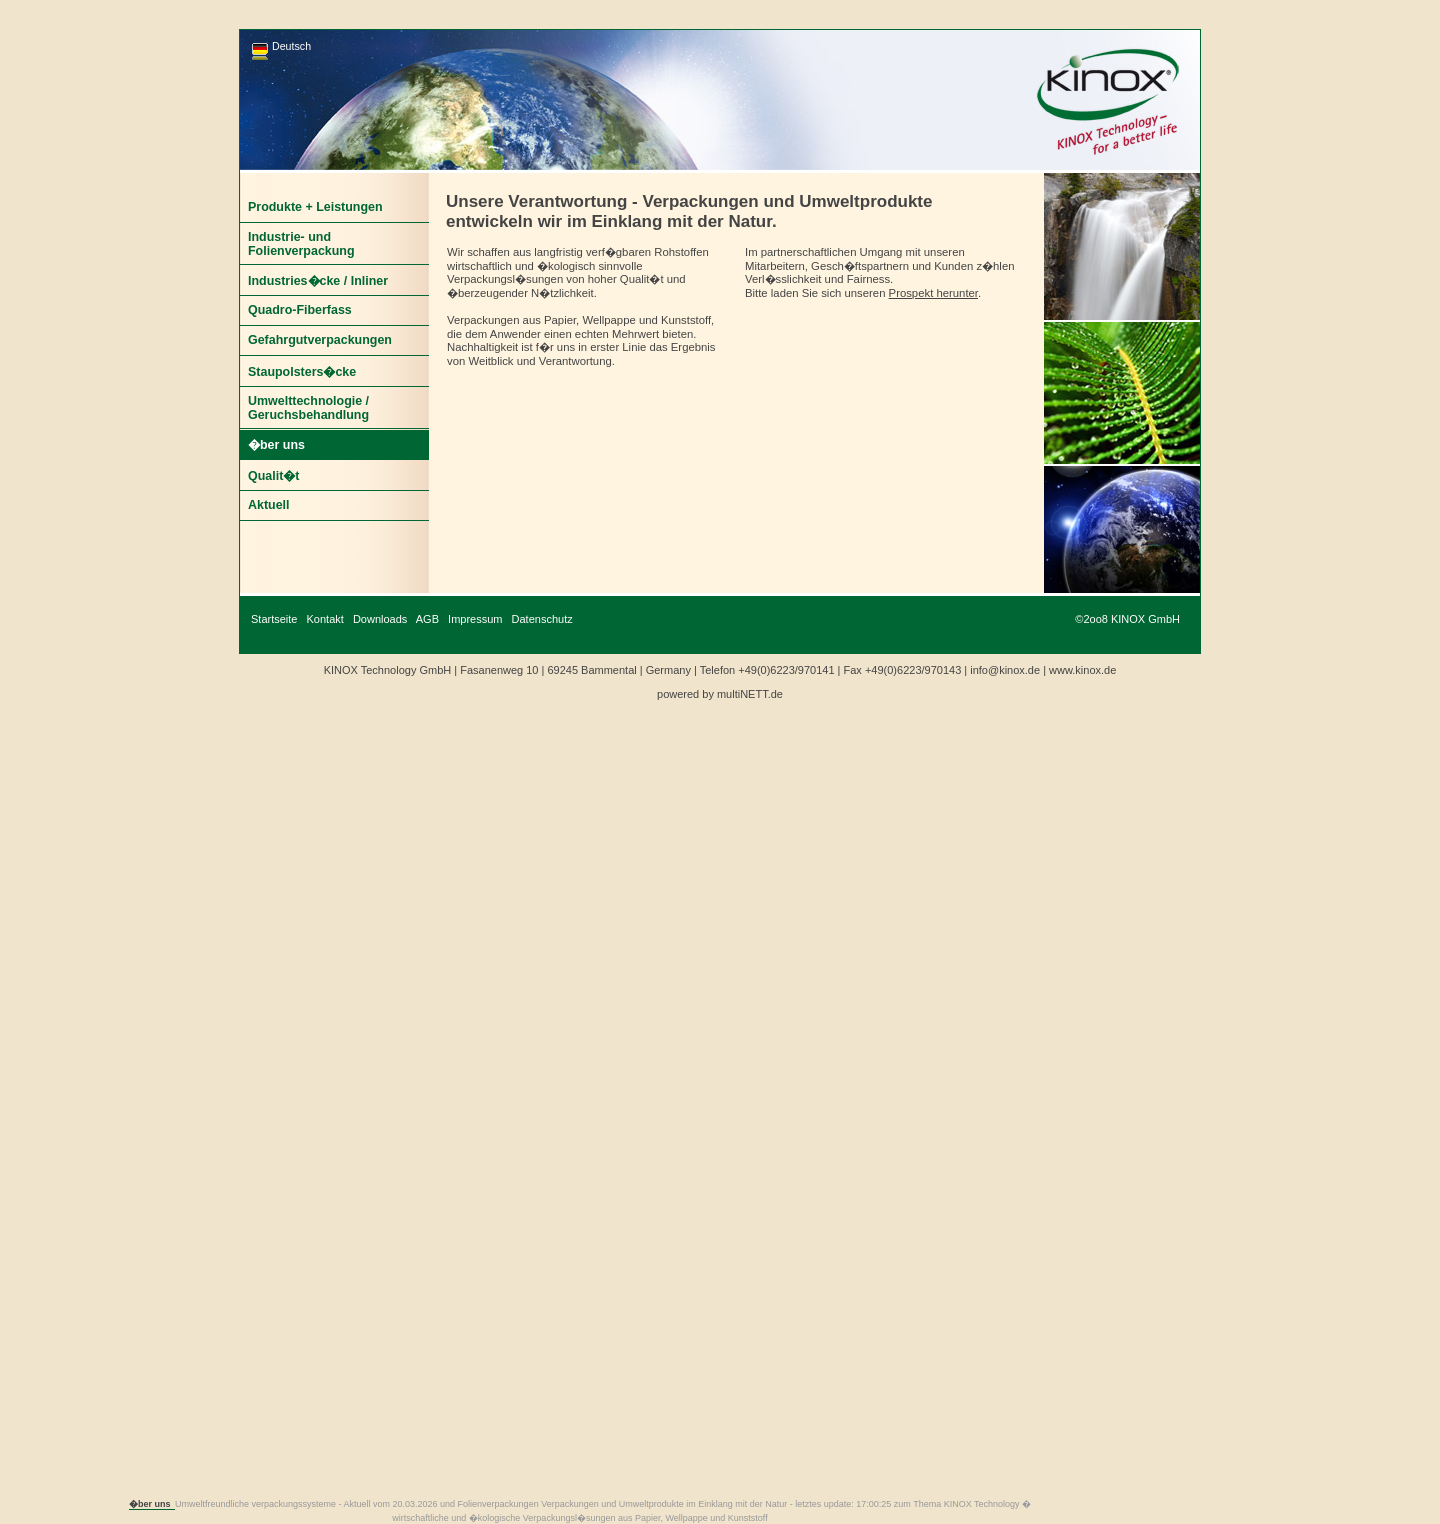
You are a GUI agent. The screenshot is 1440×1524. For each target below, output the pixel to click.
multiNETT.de (750, 694)
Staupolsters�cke (302, 372)
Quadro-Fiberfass (300, 310)
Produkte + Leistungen (315, 207)
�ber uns (276, 445)
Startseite (274, 619)
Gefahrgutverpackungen (320, 340)
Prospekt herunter (933, 293)
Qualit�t (273, 476)
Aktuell (269, 505)
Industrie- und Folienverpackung (301, 244)
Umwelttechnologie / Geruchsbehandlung (308, 408)
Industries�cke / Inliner (318, 281)
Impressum (475, 619)
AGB (427, 619)
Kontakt (325, 619)
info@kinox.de (1005, 670)
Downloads (380, 619)
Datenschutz (542, 619)
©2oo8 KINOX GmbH (1127, 619)
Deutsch (291, 46)
